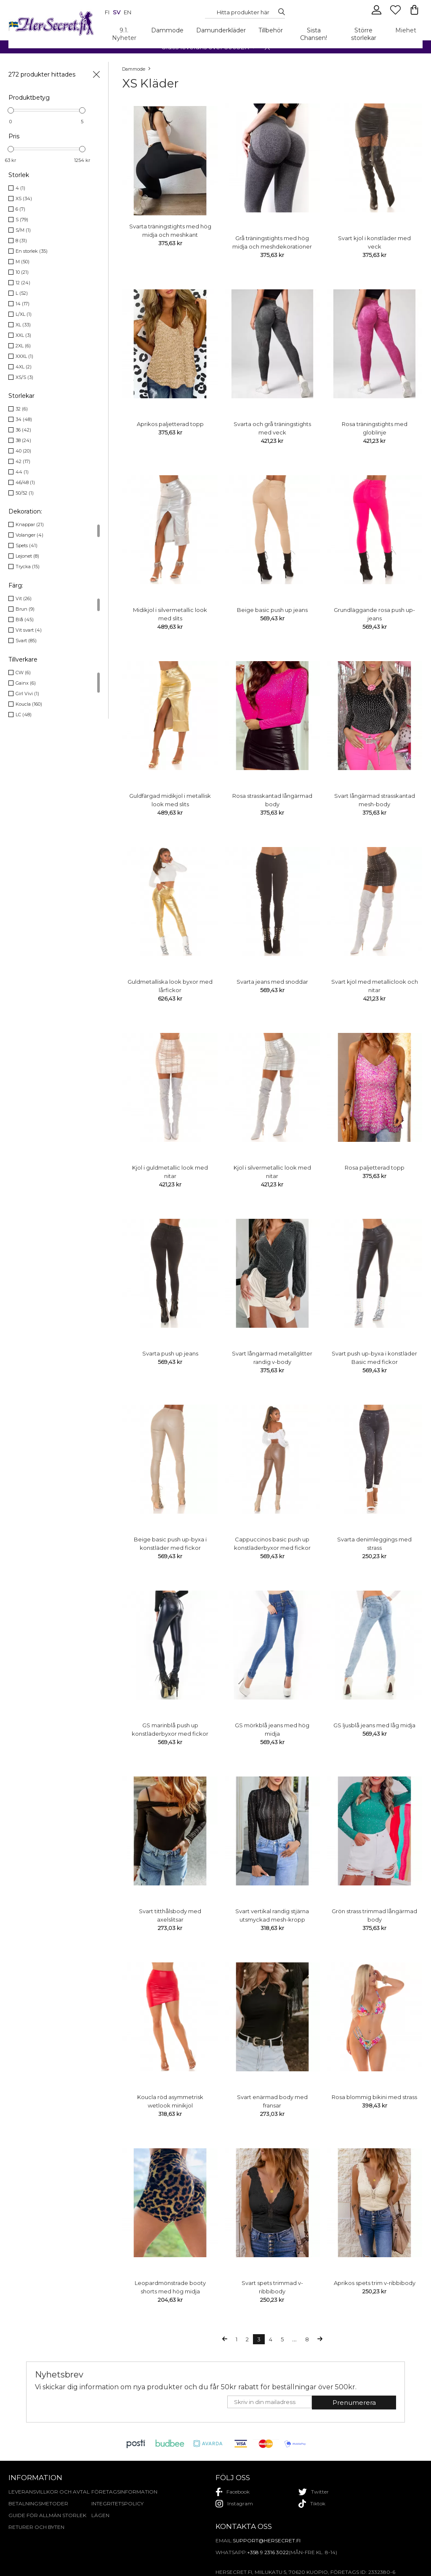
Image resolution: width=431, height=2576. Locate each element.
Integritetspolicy (117, 2503)
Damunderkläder (221, 30)
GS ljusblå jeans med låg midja (374, 1725)
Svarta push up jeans (170, 1353)
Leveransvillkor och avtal (49, 2492)
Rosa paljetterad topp (374, 1167)
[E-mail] (269, 2402)
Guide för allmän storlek (47, 2515)
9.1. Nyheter (124, 34)
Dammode (167, 30)
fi (107, 12)
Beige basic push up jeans (272, 609)
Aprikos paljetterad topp (170, 424)
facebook (233, 2492)
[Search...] (242, 12)
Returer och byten (36, 2527)
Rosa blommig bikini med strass (374, 2097)
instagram (234, 2503)
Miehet (405, 30)
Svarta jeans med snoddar (272, 981)
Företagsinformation (124, 2492)
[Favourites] (396, 13)
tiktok (311, 2503)
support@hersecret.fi (267, 2540)
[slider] (11, 110)
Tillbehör (270, 30)
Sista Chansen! (313, 34)
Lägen (100, 2515)
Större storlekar (363, 34)
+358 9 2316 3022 (268, 2552)
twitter (313, 2492)
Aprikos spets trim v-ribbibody (374, 2282)
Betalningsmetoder (38, 2503)
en (127, 12)
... (294, 2339)
